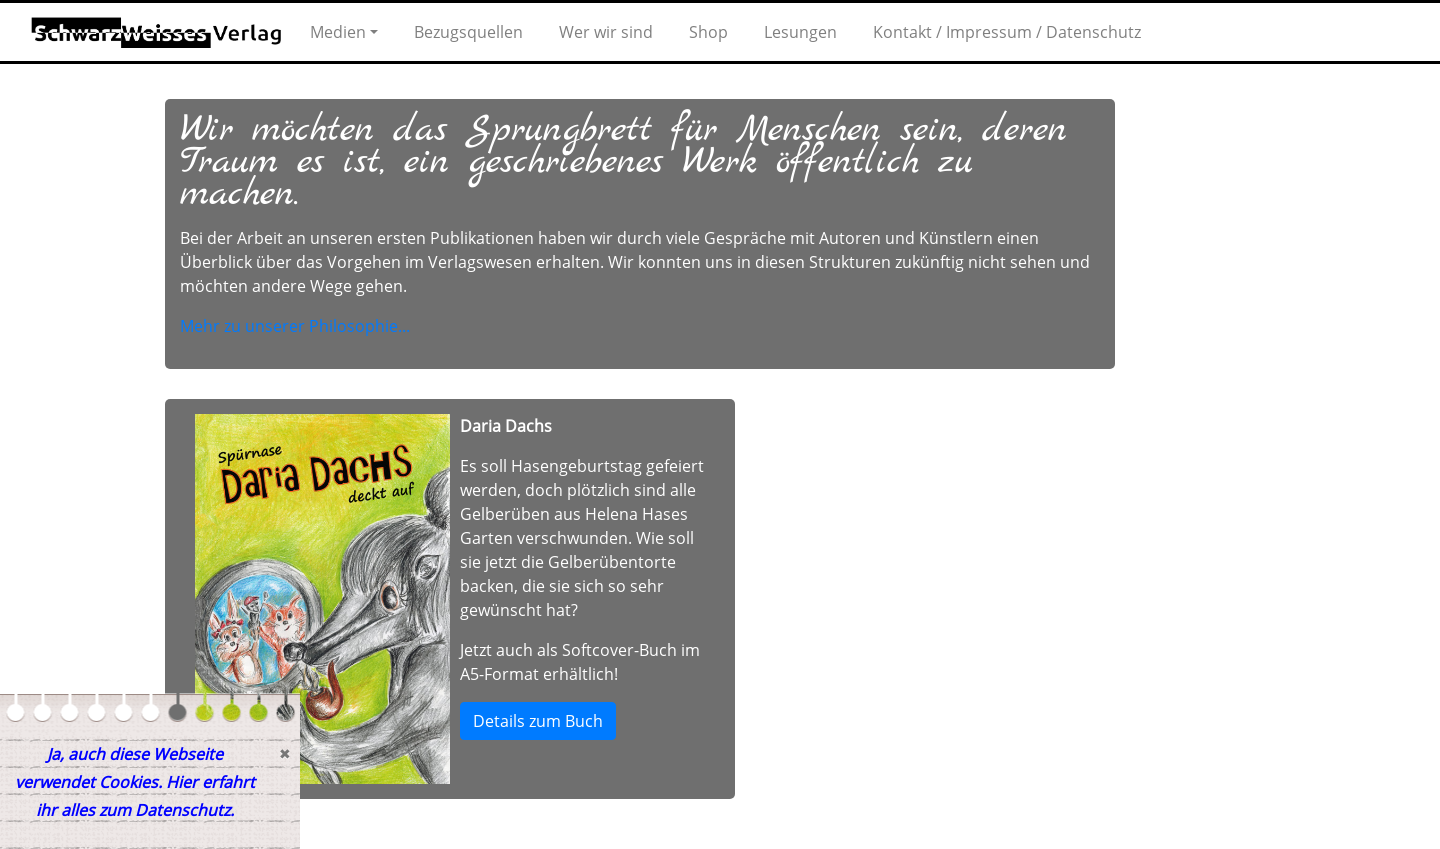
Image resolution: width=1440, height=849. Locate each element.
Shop (708, 32)
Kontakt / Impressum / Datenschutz (1007, 32)
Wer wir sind (606, 32)
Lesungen (800, 32)
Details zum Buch (538, 721)
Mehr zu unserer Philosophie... (295, 326)
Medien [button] (338, 32)
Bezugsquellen (468, 32)
